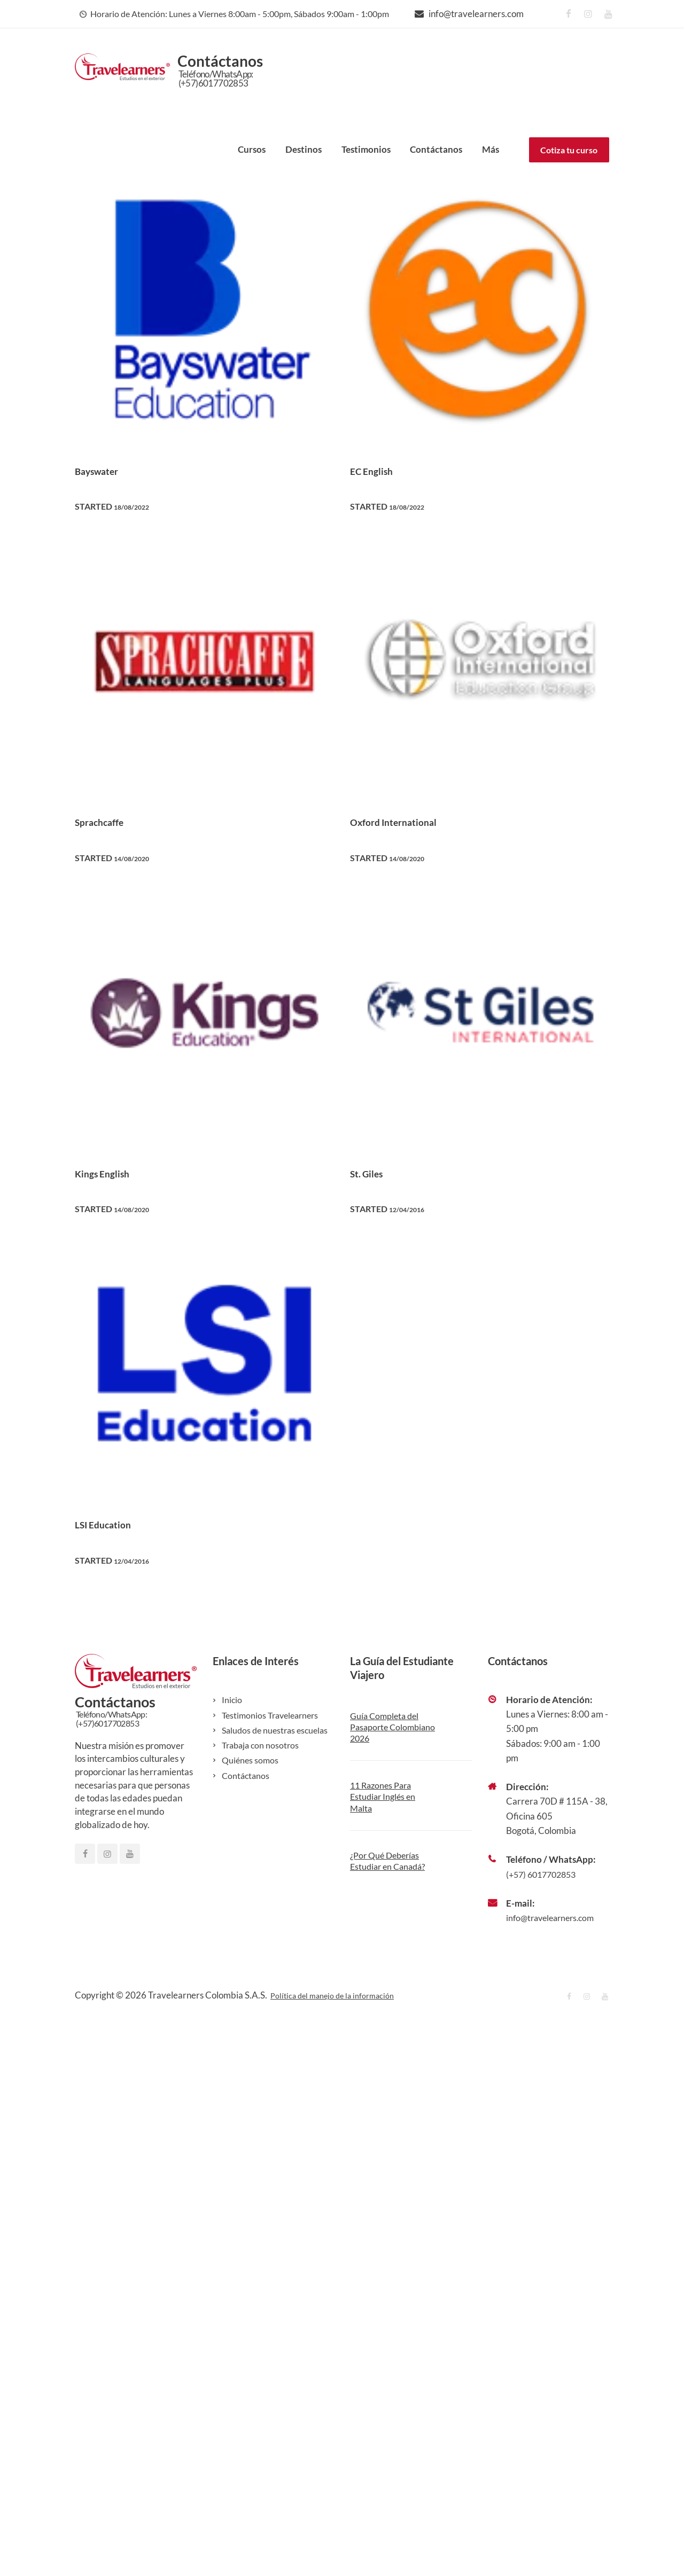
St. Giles (371, 1173)
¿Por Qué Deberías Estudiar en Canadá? (390, 1860)
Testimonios (366, 149)
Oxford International (406, 821)
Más (490, 149)
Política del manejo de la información (341, 1995)
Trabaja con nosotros (262, 1745)
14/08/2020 (136, 858)
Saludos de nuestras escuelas (278, 1730)
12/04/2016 (411, 1209)
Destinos (303, 149)
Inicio (232, 1699)
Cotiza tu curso (568, 150)
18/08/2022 (136, 506)
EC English (378, 470)
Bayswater (104, 470)
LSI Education (112, 1524)
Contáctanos (436, 149)
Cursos (252, 149)
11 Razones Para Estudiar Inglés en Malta (384, 1796)
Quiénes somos (251, 1760)
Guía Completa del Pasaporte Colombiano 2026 (386, 1727)
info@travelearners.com (476, 13)
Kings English (110, 1173)
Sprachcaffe (107, 821)
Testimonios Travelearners (273, 1715)
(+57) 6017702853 (544, 1874)
